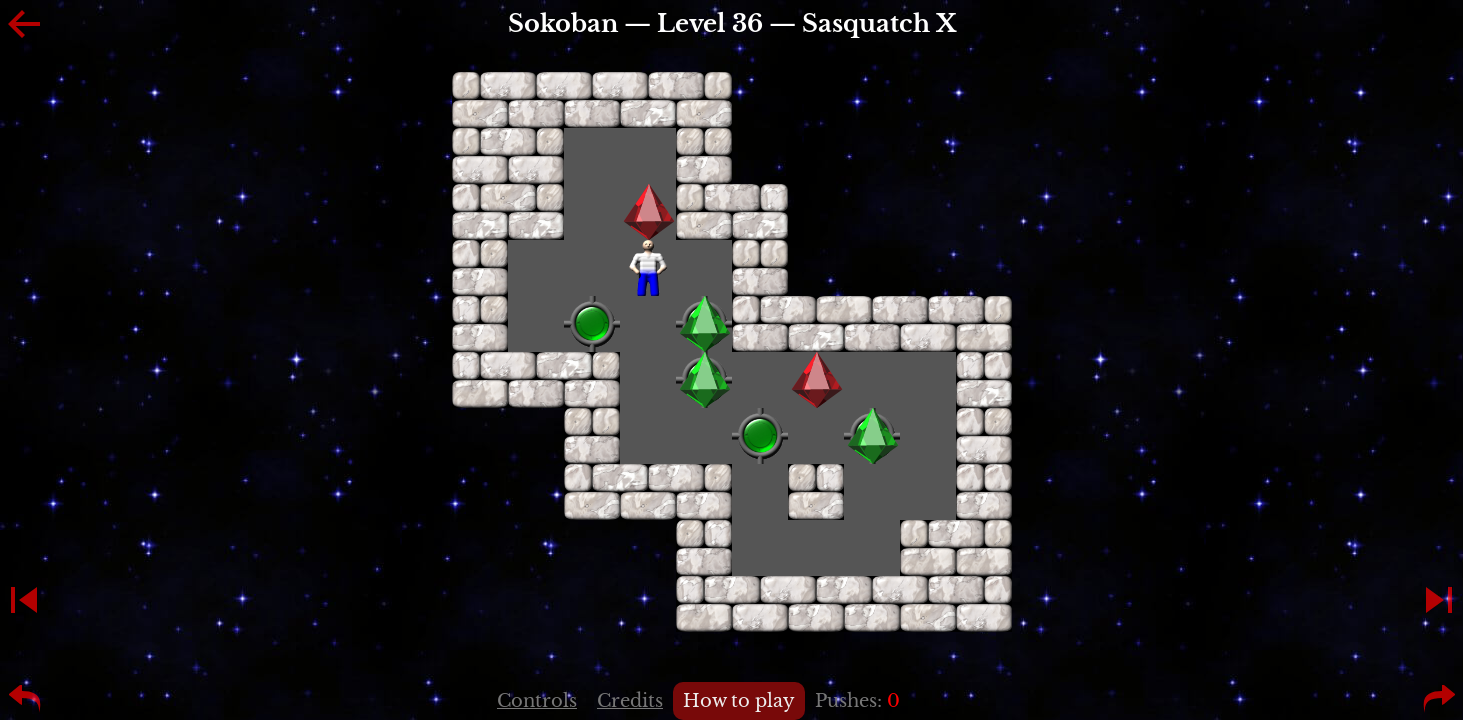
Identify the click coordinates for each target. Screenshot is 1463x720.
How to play (739, 701)
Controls (537, 701)
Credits (630, 701)
